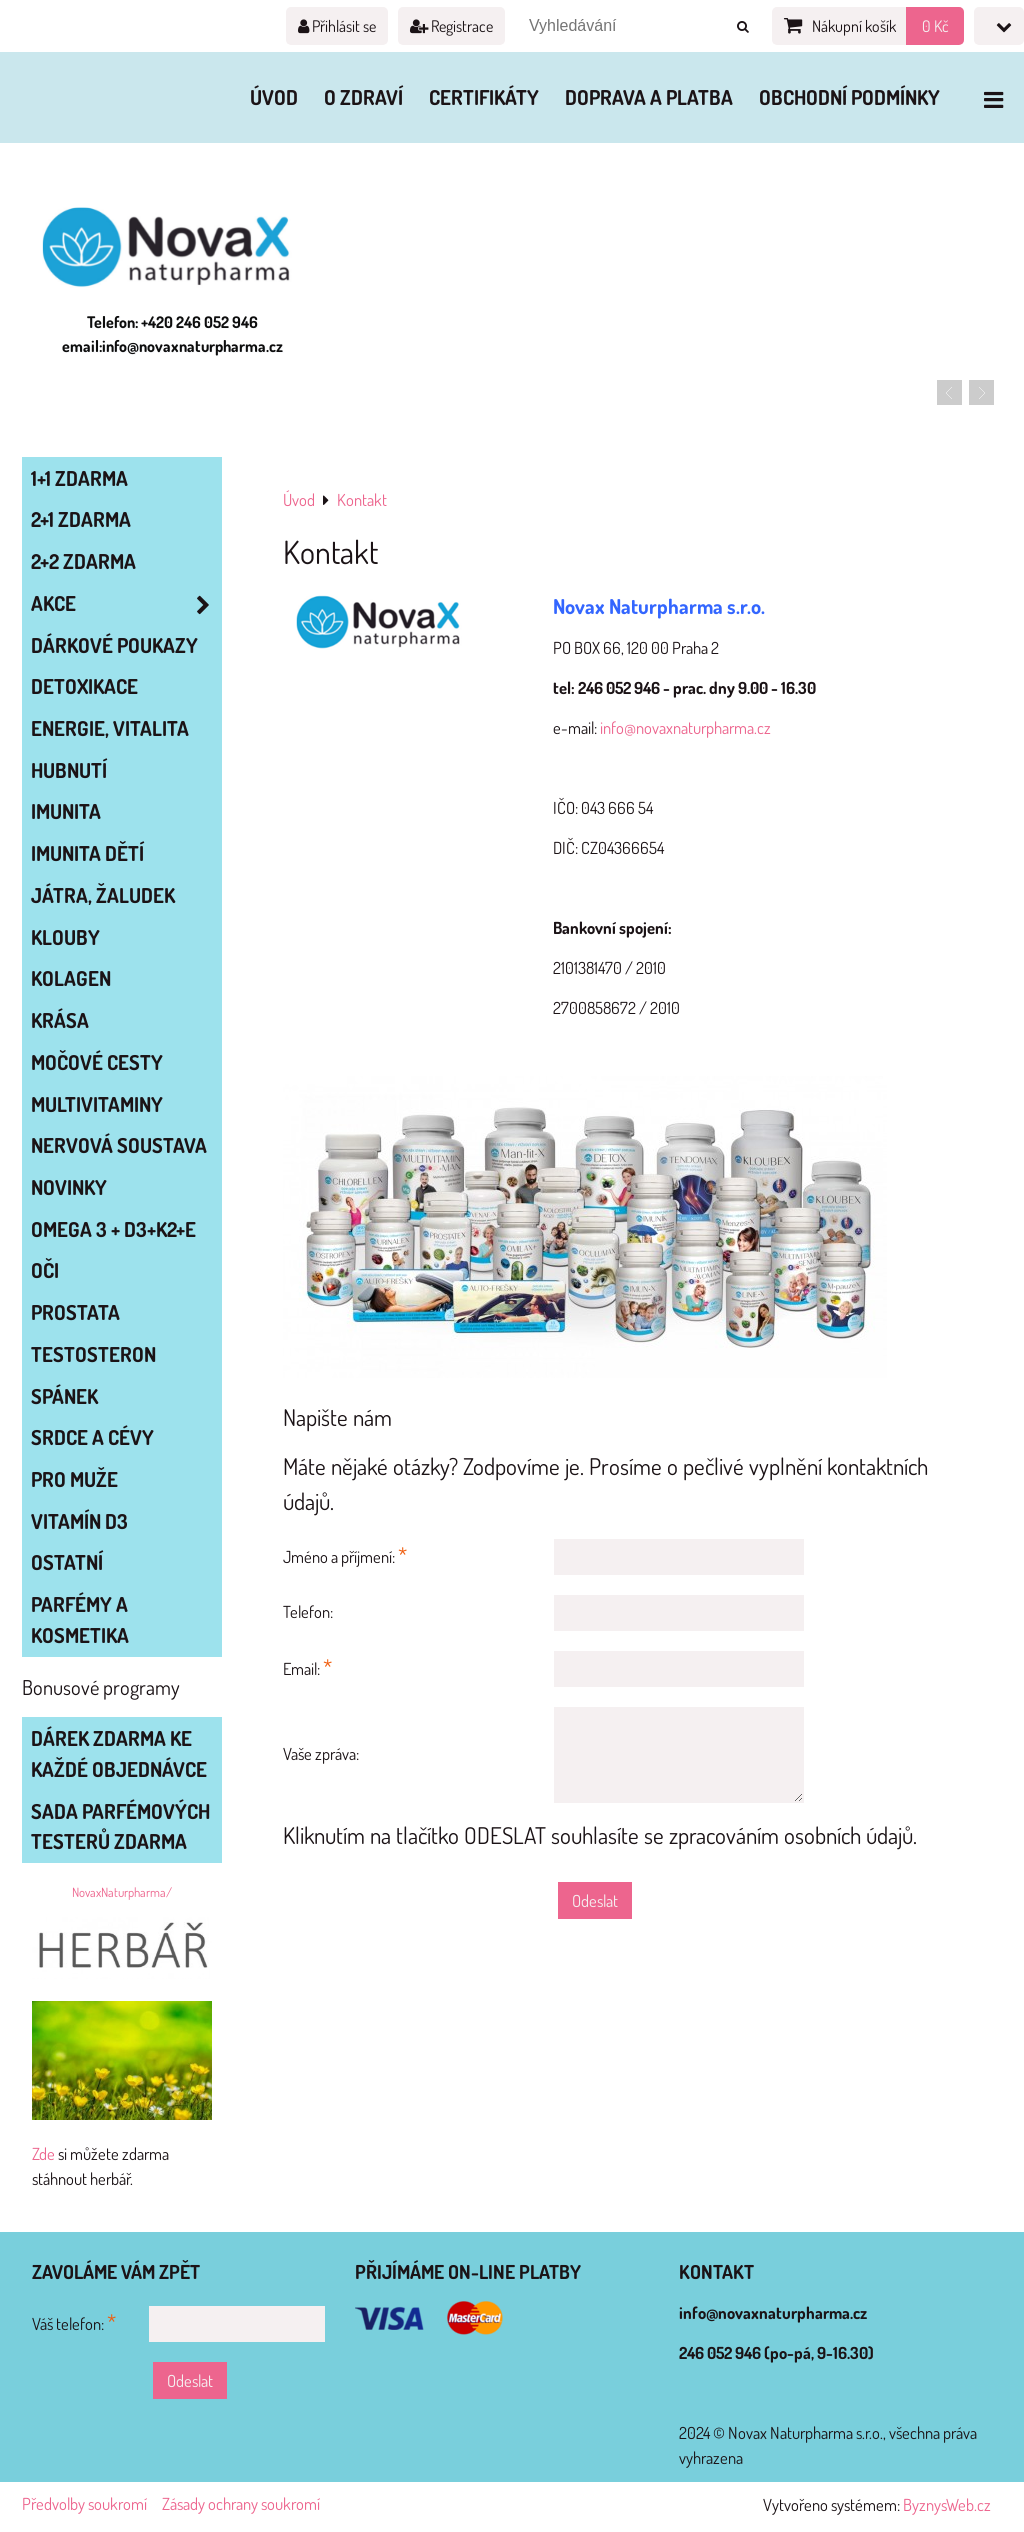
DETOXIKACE (84, 686)
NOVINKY (69, 1187)
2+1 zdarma (81, 519)
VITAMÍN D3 (79, 1521)
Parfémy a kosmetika (80, 1619)
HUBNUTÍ (69, 770)
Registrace (451, 26)
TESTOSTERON (93, 1354)
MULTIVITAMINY (97, 1104)
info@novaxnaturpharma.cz (685, 727)
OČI (45, 1270)
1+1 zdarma (79, 478)
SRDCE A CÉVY (92, 1437)
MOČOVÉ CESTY (97, 1062)
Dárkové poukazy (114, 645)
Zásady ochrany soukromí (241, 2503)
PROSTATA (75, 1312)
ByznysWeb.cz (947, 2504)
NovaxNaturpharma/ (122, 1892)
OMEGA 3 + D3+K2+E (113, 1229)
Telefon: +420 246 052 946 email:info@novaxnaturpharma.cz (172, 334)
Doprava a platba (649, 97)
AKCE (126, 603)
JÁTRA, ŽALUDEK (103, 895)
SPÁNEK (64, 1396)
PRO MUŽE (74, 1479)
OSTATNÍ (67, 1562)
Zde (43, 2153)
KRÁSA (60, 1020)
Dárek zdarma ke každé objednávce (119, 1753)
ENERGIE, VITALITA (110, 728)
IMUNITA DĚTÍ (87, 853)
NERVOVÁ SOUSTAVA (119, 1145)
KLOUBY (65, 937)
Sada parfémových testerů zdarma (120, 1826)
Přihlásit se (337, 26)
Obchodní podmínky (849, 97)
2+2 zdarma (83, 561)
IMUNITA (66, 811)
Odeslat (595, 1900)
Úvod (274, 97)
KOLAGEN (71, 978)
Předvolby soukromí (84, 2503)
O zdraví (363, 97)
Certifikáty (484, 97)
